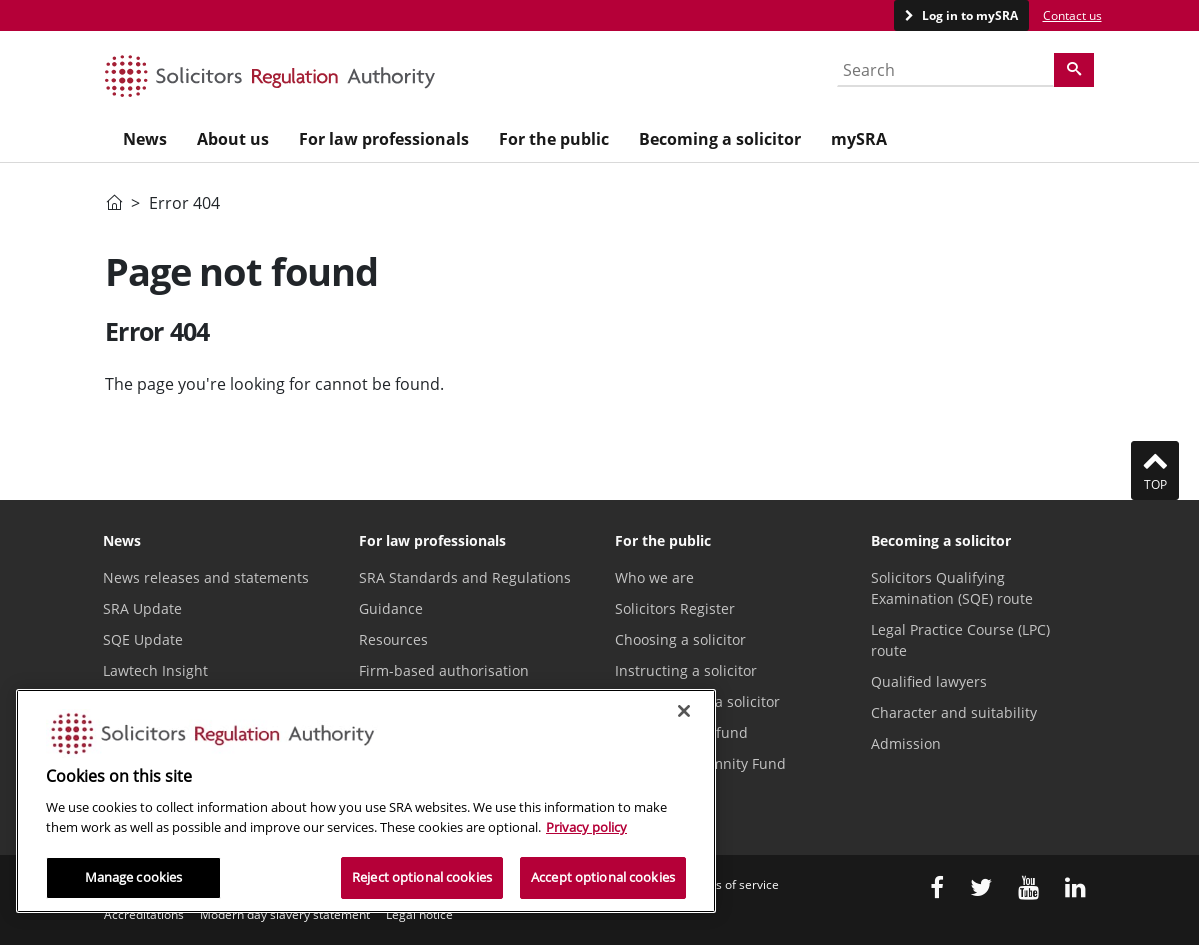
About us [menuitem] (233, 139)
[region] (366, 801)
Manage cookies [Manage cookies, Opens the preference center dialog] (134, 877)
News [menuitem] (145, 139)
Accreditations (144, 914)
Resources (393, 639)
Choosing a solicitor (680, 639)
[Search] (1074, 70)
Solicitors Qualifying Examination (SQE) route (952, 588)
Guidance (391, 608)
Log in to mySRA (968, 15)
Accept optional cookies (603, 877)
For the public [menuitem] (554, 139)
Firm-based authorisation (444, 670)
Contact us (1072, 15)
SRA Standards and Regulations (465, 577)
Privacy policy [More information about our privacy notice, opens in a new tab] (586, 827)
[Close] (684, 711)
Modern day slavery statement (285, 914)
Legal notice (419, 914)
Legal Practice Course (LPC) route (960, 640)
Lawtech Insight (155, 670)
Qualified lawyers (929, 681)
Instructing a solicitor (686, 670)
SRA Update (142, 608)
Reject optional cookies (422, 877)
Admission (906, 743)
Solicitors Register (675, 608)
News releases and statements (206, 577)
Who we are (654, 577)
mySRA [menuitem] (859, 139)
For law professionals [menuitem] (384, 139)
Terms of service (732, 884)
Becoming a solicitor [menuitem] (720, 139)
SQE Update (143, 639)
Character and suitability (954, 712)
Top (1155, 470)
